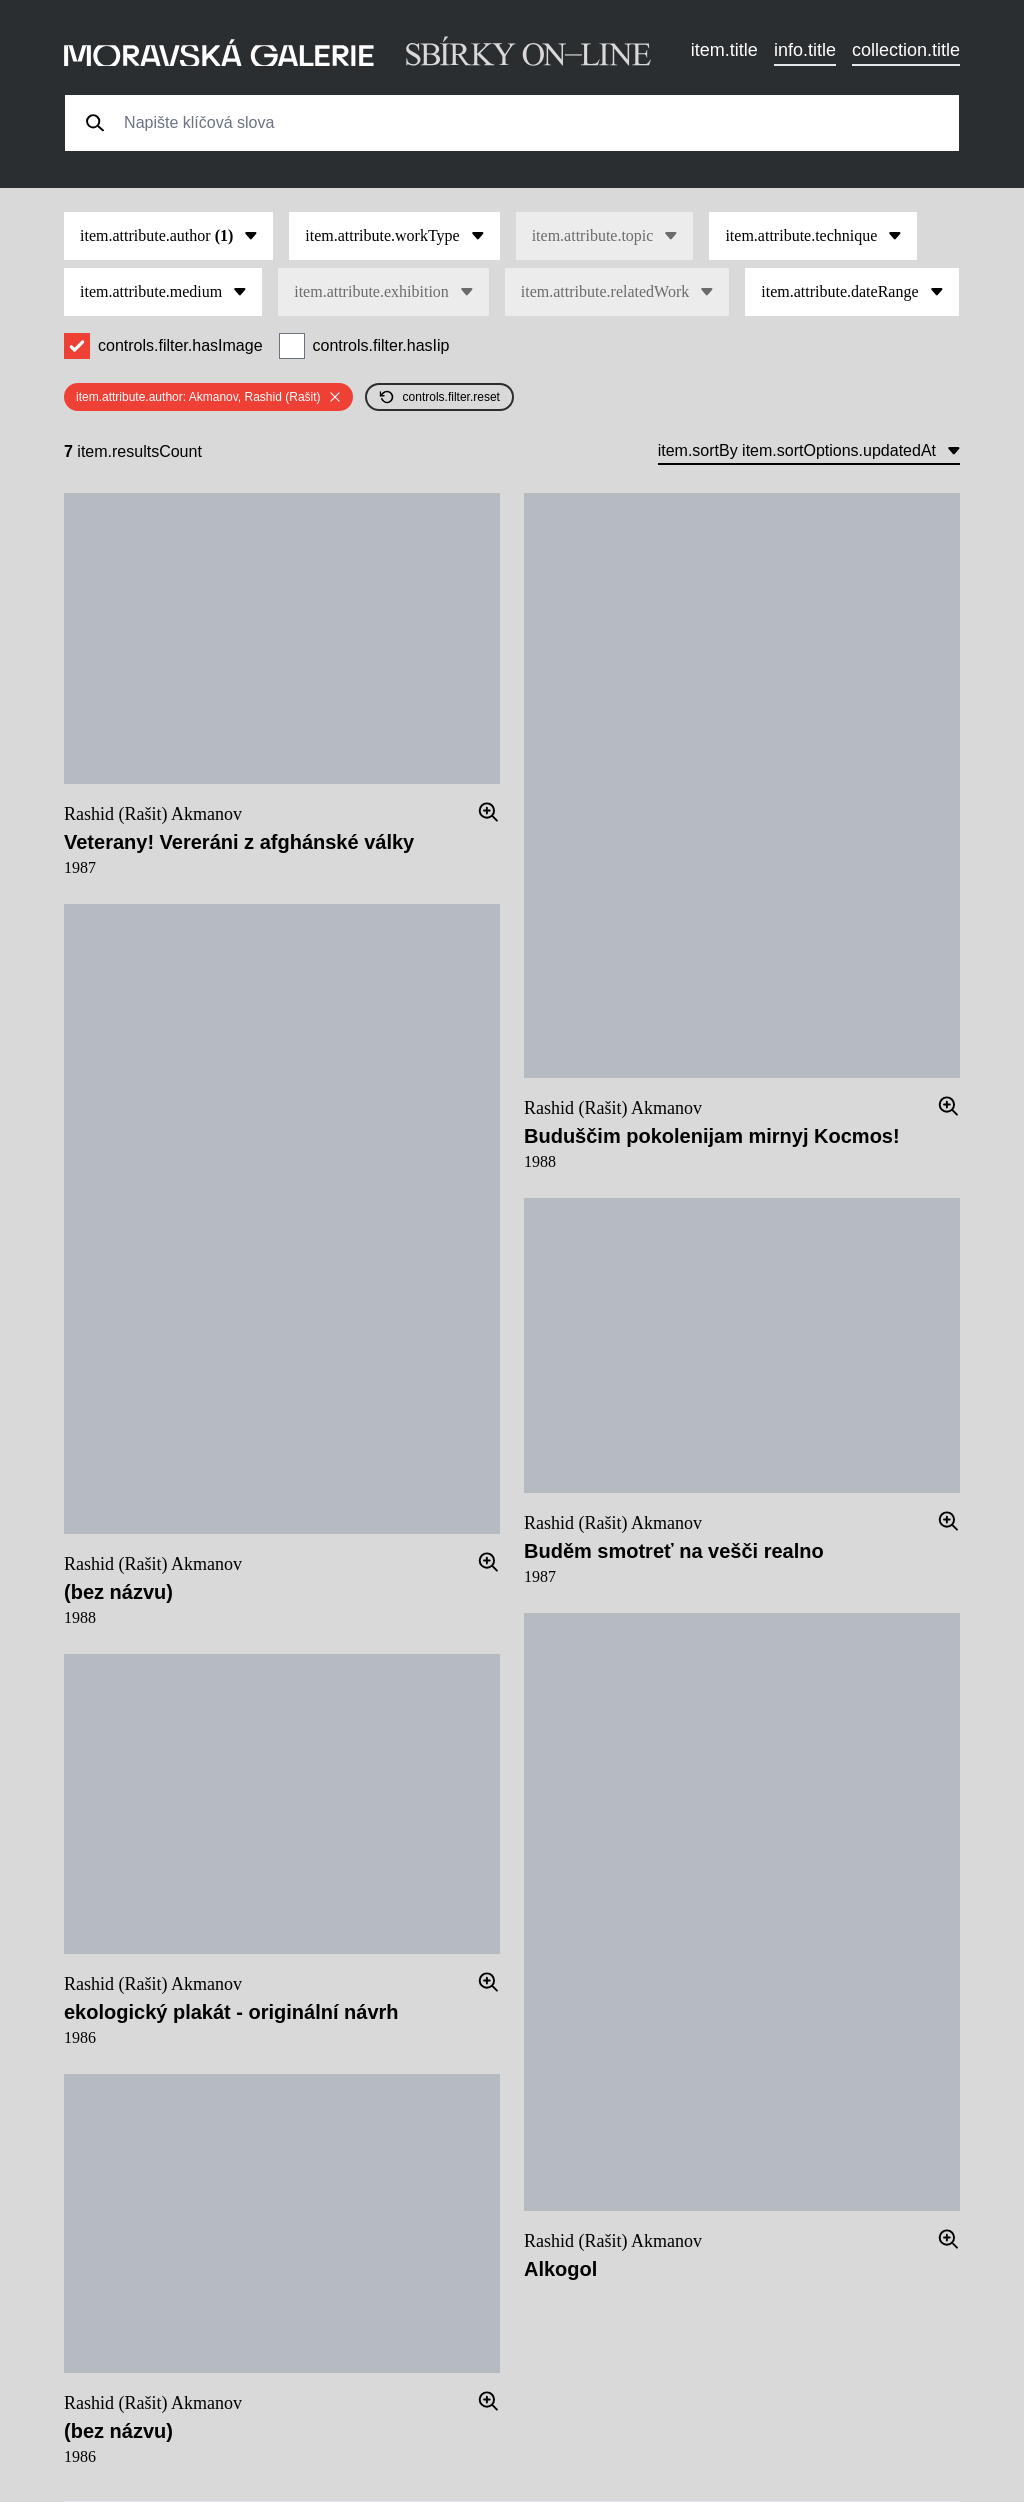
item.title (724, 50)
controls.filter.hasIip (381, 345)
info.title (805, 50)
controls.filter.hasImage (180, 345)
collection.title (906, 50)
